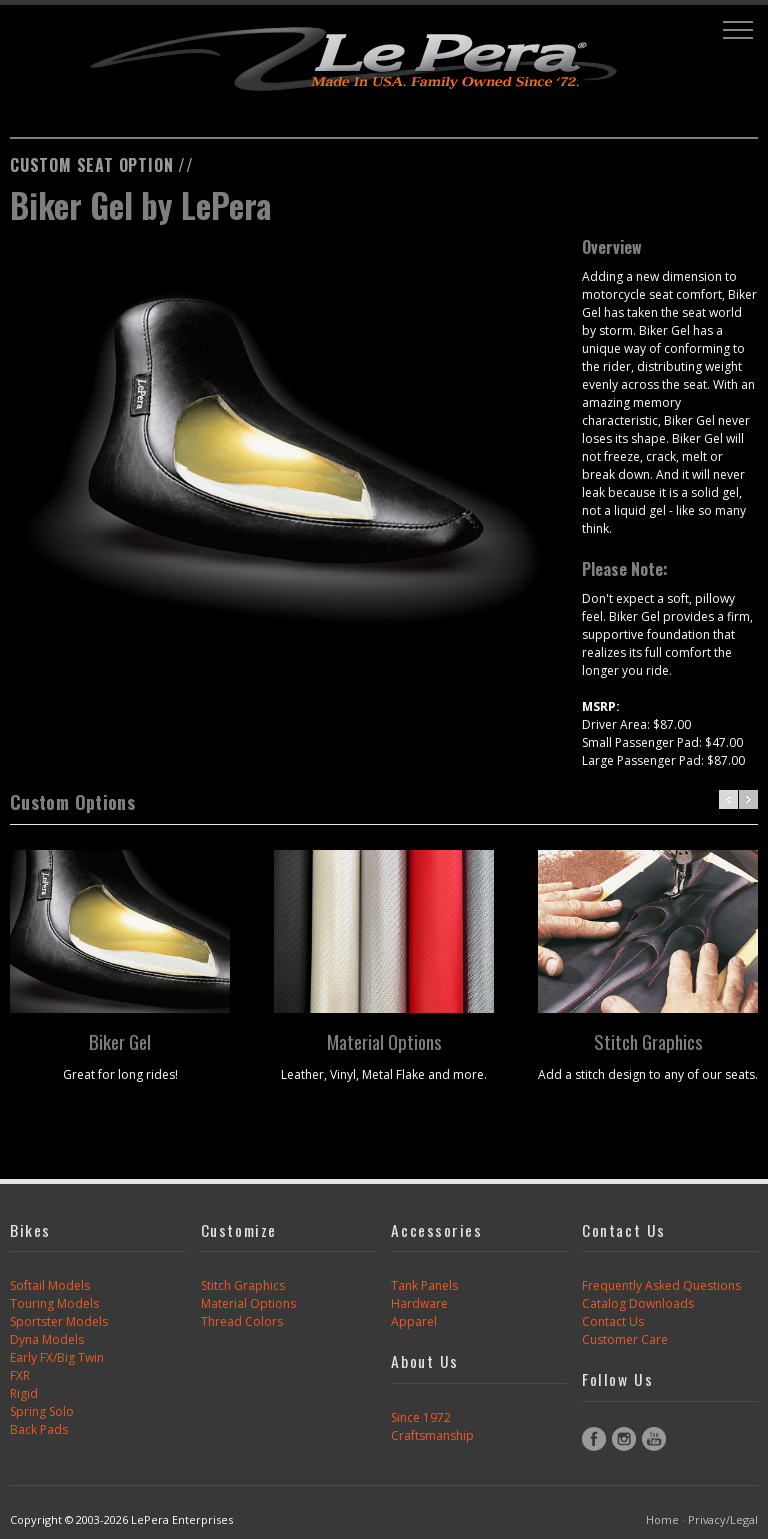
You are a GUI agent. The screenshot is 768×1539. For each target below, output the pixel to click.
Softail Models (50, 1285)
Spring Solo (42, 1411)
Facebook (594, 1439)
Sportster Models (59, 1321)
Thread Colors (242, 1321)
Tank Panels (424, 1285)
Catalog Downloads (638, 1303)
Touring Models (54, 1303)
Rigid (24, 1393)
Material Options (384, 1041)
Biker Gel (120, 1041)
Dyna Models (47, 1339)
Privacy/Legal (723, 1519)
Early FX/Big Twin (57, 1357)
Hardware (419, 1303)
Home (662, 1519)
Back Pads (39, 1429)
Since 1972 (421, 1417)
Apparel (414, 1321)
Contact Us (613, 1321)
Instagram (624, 1439)
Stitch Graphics (648, 1041)
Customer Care (625, 1339)
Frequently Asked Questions (661, 1285)
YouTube (654, 1439)
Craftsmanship (432, 1435)
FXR (20, 1375)
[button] (738, 30)
